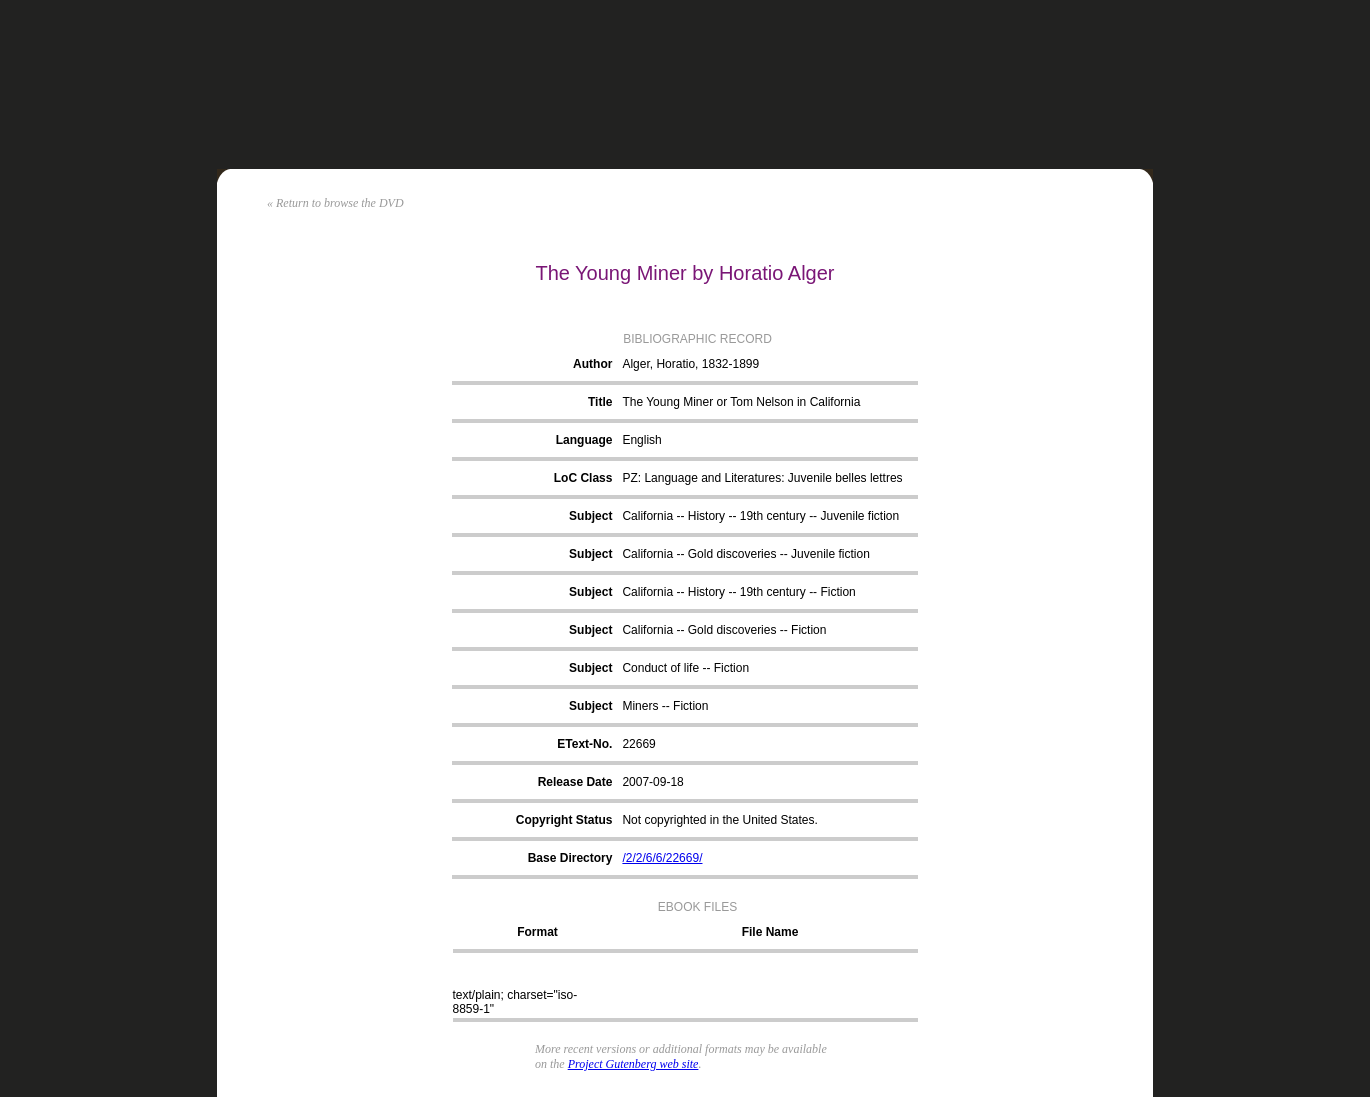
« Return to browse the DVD (335, 203)
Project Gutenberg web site (633, 1064)
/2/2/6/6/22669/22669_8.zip (767, 995)
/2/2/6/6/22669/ (662, 858)
